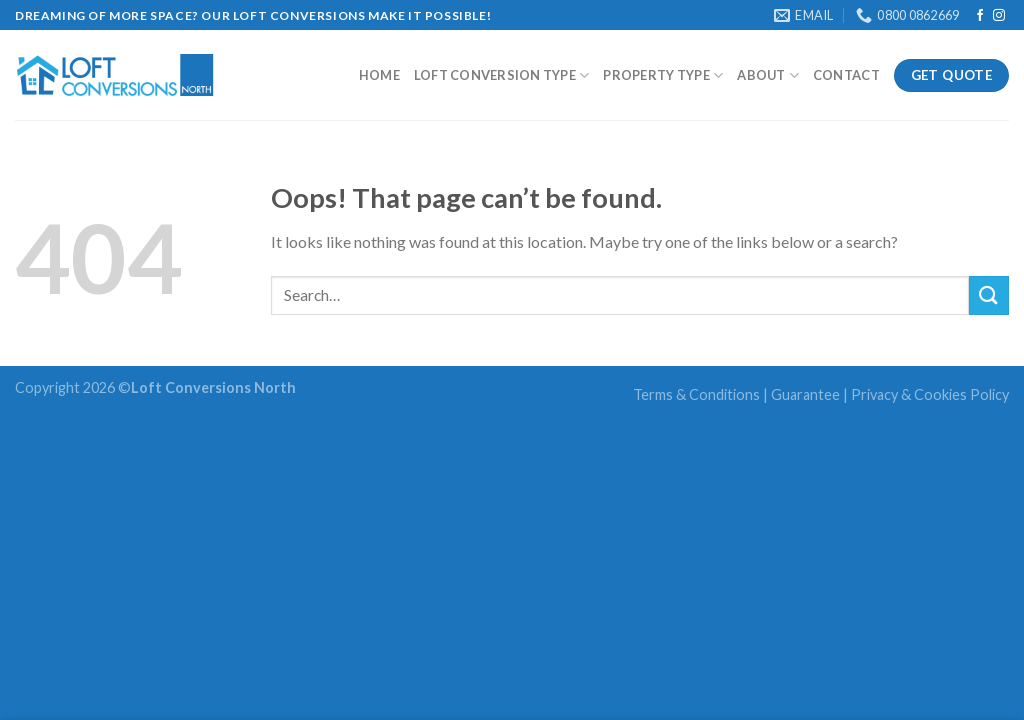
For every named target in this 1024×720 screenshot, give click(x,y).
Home (379, 75)
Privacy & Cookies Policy (930, 394)
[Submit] (989, 295)
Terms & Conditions (696, 394)
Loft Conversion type (502, 75)
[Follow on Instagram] (999, 16)
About (768, 75)
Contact (846, 75)
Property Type (663, 75)
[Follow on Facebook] (980, 16)
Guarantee (805, 394)
